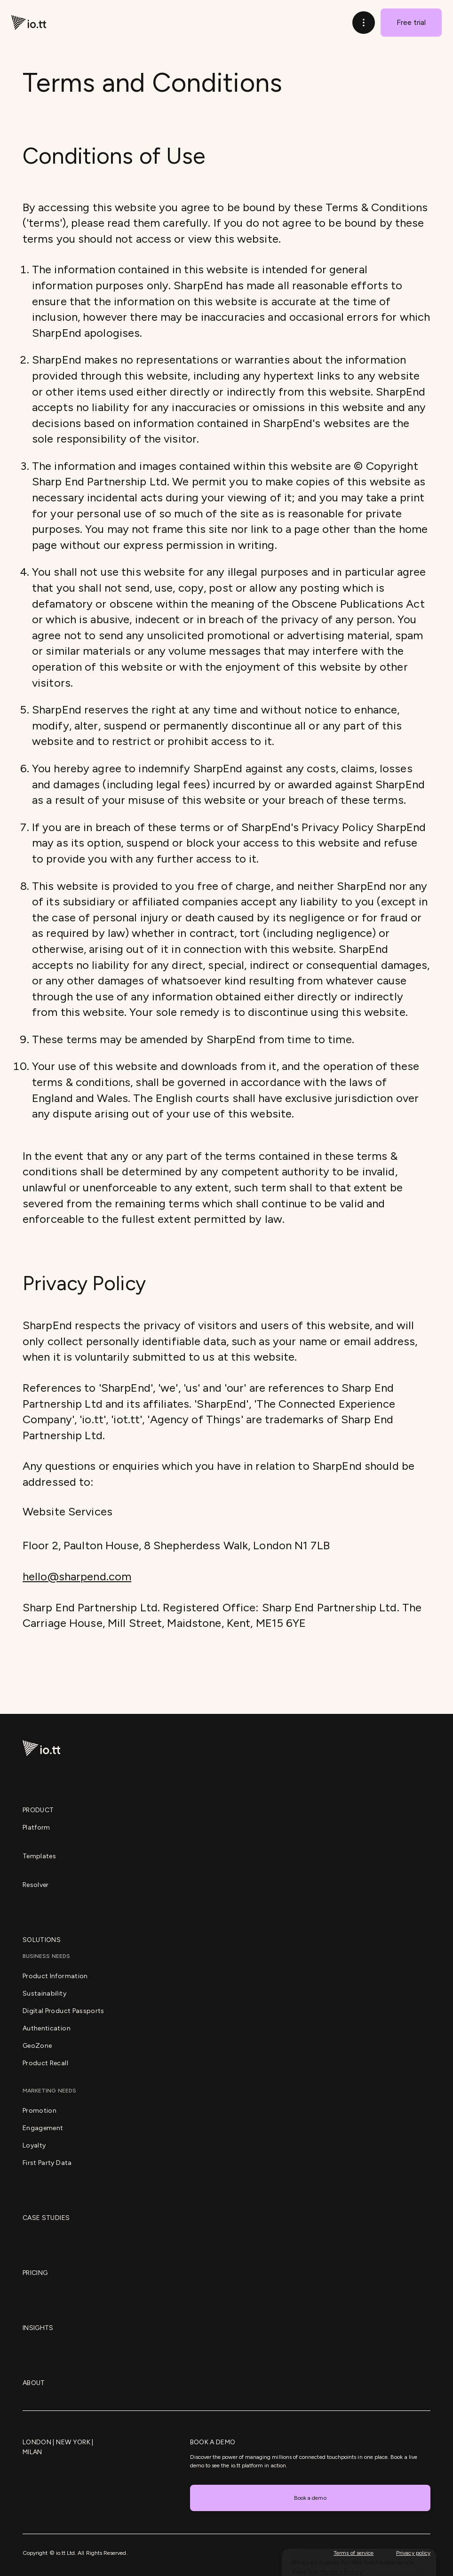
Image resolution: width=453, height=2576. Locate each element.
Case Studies (46, 2218)
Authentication (47, 2028)
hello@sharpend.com (77, 1576)
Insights (38, 2328)
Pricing (35, 2273)
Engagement (43, 2128)
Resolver (36, 1885)
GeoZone (37, 2046)
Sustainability (44, 1993)
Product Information (55, 1976)
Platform (36, 1827)
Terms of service (354, 2553)
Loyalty (34, 2145)
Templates (39, 1856)
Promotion (39, 2111)
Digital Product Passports (63, 2011)
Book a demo (310, 2498)
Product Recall (45, 2063)
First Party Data (47, 2163)
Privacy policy (413, 2553)
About (34, 2383)
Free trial (411, 22)
